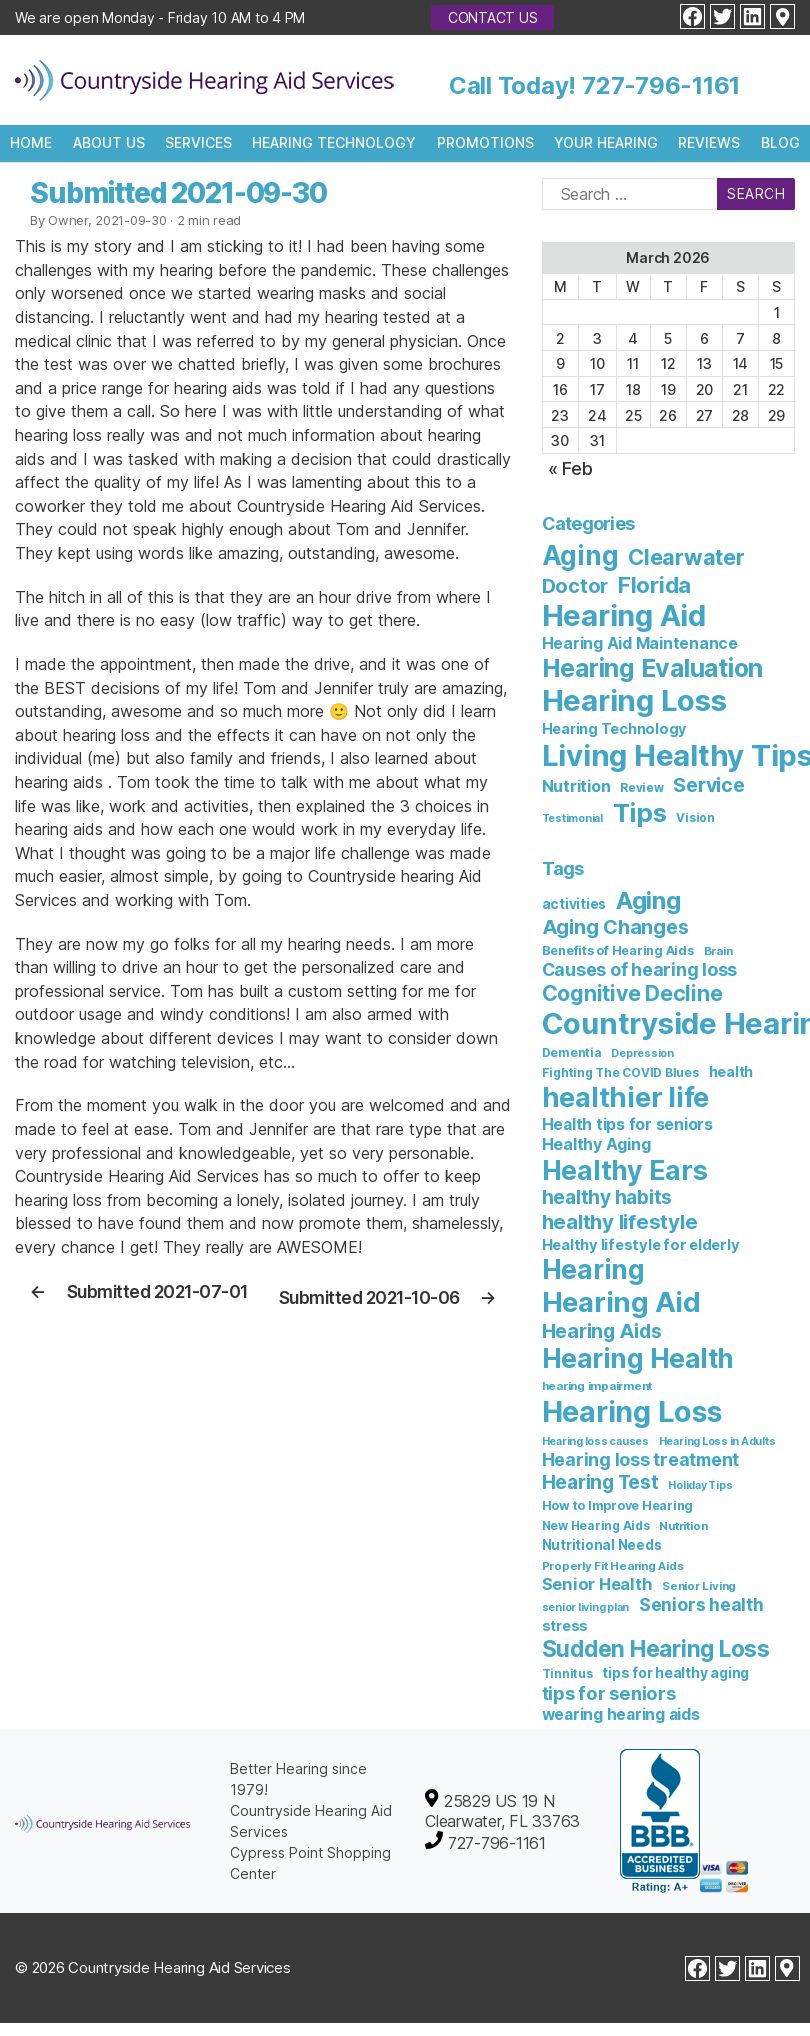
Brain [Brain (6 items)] (718, 951)
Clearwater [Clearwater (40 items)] (686, 557)
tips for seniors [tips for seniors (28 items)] (609, 1693)
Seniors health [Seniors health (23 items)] (701, 1604)
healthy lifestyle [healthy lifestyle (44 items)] (620, 1221)
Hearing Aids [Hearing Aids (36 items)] (602, 1331)
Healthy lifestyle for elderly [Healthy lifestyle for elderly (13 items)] (641, 1245)
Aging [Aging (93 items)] (648, 900)
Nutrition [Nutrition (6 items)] (683, 1526)
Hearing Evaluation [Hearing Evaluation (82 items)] (653, 668)
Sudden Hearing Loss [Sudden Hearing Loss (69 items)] (656, 1648)
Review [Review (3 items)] (642, 788)
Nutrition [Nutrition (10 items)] (576, 786)
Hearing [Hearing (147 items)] (593, 1269)
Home (31, 142)
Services (198, 142)
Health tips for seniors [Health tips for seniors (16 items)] (627, 1124)
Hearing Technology (334, 142)
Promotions (485, 142)
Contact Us (493, 17)
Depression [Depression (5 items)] (642, 1053)
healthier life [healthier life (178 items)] (626, 1097)
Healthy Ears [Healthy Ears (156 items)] (625, 1170)
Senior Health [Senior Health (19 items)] (597, 1584)
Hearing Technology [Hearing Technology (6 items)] (614, 728)
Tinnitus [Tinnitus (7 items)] (567, 1673)
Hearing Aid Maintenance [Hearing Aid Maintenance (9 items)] (640, 643)
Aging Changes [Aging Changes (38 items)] (615, 927)
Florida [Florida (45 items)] (654, 584)
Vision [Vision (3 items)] (695, 818)
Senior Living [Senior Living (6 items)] (699, 1586)
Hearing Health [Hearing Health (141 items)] (638, 1358)
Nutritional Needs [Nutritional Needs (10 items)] (602, 1545)
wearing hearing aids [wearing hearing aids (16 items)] (621, 1714)
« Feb (570, 468)
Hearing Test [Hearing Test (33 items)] (600, 1482)
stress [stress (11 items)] (565, 1625)
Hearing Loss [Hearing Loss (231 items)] (632, 1411)
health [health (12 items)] (731, 1071)
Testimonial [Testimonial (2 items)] (572, 818)
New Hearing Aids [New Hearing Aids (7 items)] (596, 1525)
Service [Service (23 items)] (708, 785)
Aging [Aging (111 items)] (580, 555)
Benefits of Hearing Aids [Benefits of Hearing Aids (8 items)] (618, 950)
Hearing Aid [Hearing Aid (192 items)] (621, 1302)
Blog (780, 142)
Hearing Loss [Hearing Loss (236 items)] (634, 700)
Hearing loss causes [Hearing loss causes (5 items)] (595, 1441)
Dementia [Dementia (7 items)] (572, 1052)
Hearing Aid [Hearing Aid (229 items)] (624, 615)
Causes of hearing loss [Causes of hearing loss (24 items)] (640, 969)
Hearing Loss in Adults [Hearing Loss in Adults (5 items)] (717, 1441)
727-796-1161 (661, 85)
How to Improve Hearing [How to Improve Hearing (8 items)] (618, 1505)
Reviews (709, 142)
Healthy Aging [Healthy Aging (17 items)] (596, 1144)
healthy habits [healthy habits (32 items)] (607, 1197)
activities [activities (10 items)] (574, 904)
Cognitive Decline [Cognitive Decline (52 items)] (632, 993)
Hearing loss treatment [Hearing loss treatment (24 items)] (641, 1459)
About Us (109, 142)
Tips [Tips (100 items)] (640, 812)
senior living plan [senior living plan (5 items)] (586, 1607)
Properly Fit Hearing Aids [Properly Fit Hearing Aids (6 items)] (613, 1566)
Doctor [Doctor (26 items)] (575, 586)
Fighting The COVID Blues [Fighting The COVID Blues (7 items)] (620, 1072)
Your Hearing (606, 142)
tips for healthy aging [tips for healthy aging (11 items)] (675, 1672)
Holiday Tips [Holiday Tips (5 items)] (700, 1485)
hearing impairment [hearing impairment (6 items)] (597, 1386)
